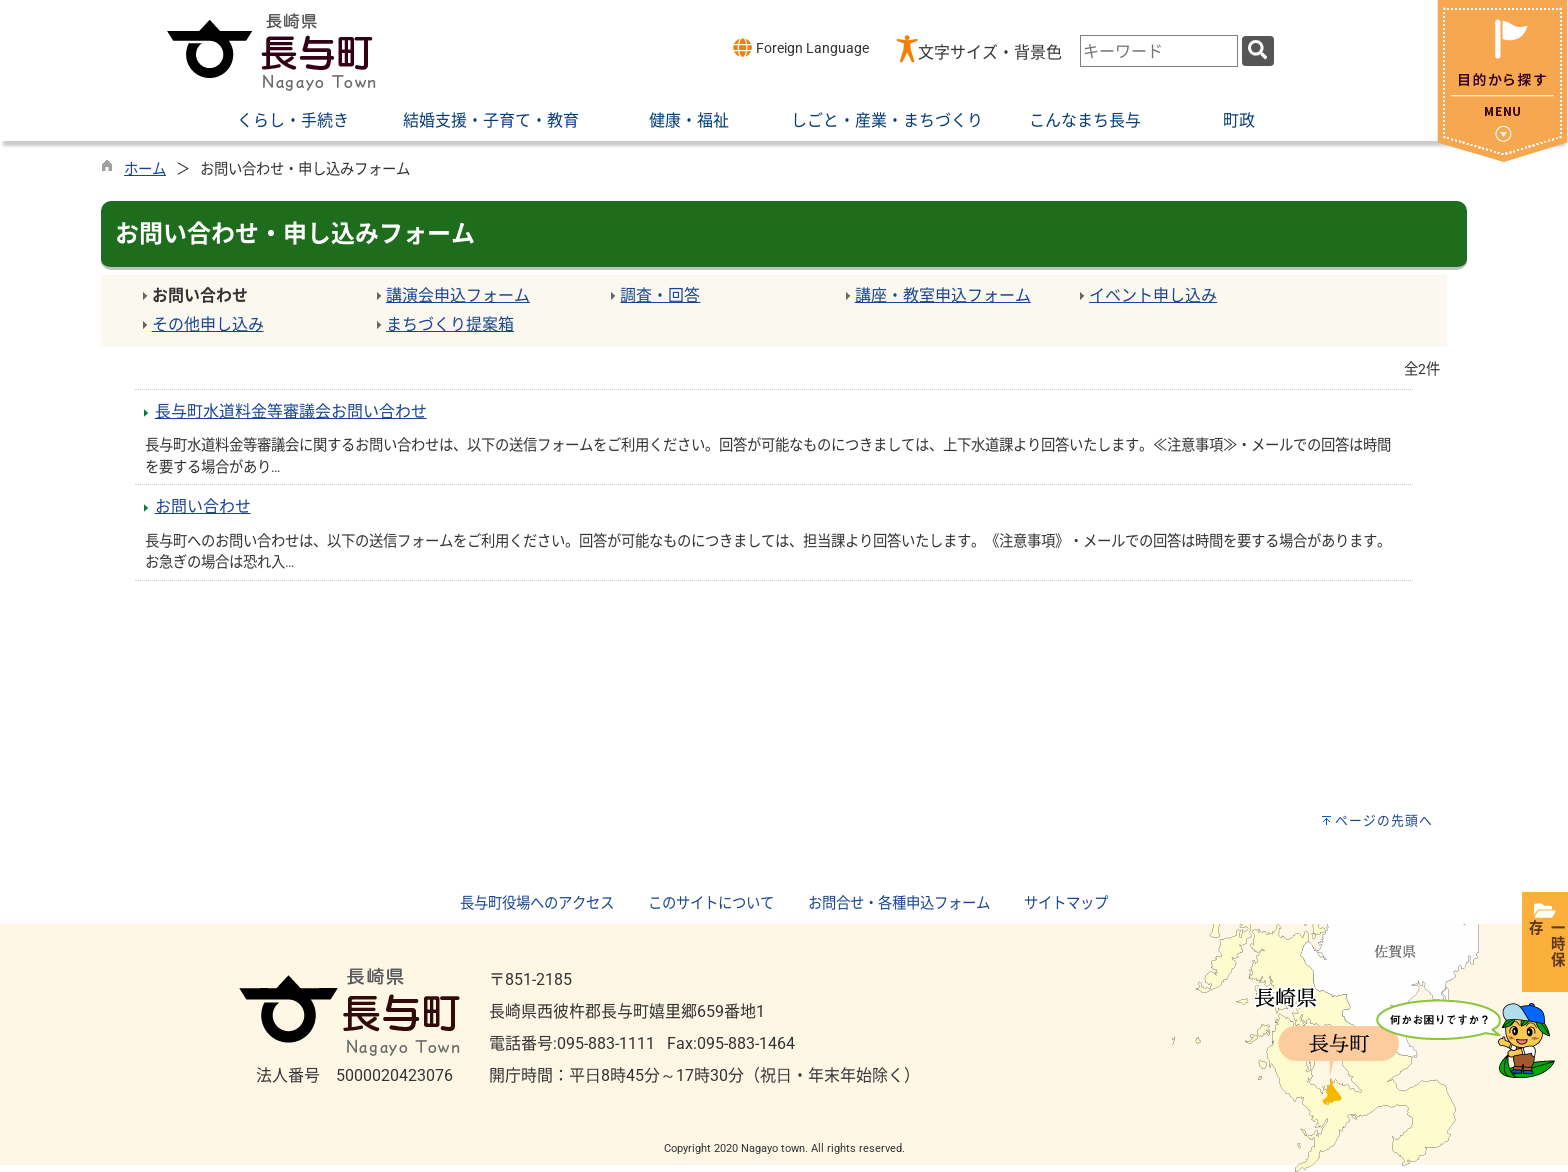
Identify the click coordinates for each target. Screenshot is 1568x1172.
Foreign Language (800, 47)
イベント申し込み (1153, 295)
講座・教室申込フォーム (943, 295)
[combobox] (1159, 51)
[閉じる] (1502, 156)
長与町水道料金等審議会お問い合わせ (291, 411)
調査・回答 (660, 295)
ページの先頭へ (1384, 820)
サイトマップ (1066, 903)
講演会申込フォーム (458, 295)
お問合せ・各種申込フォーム (899, 903)
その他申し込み (208, 324)
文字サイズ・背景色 (990, 52)
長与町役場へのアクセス (537, 903)
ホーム (145, 169)
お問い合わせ (203, 506)
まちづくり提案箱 (450, 324)
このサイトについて (711, 903)
